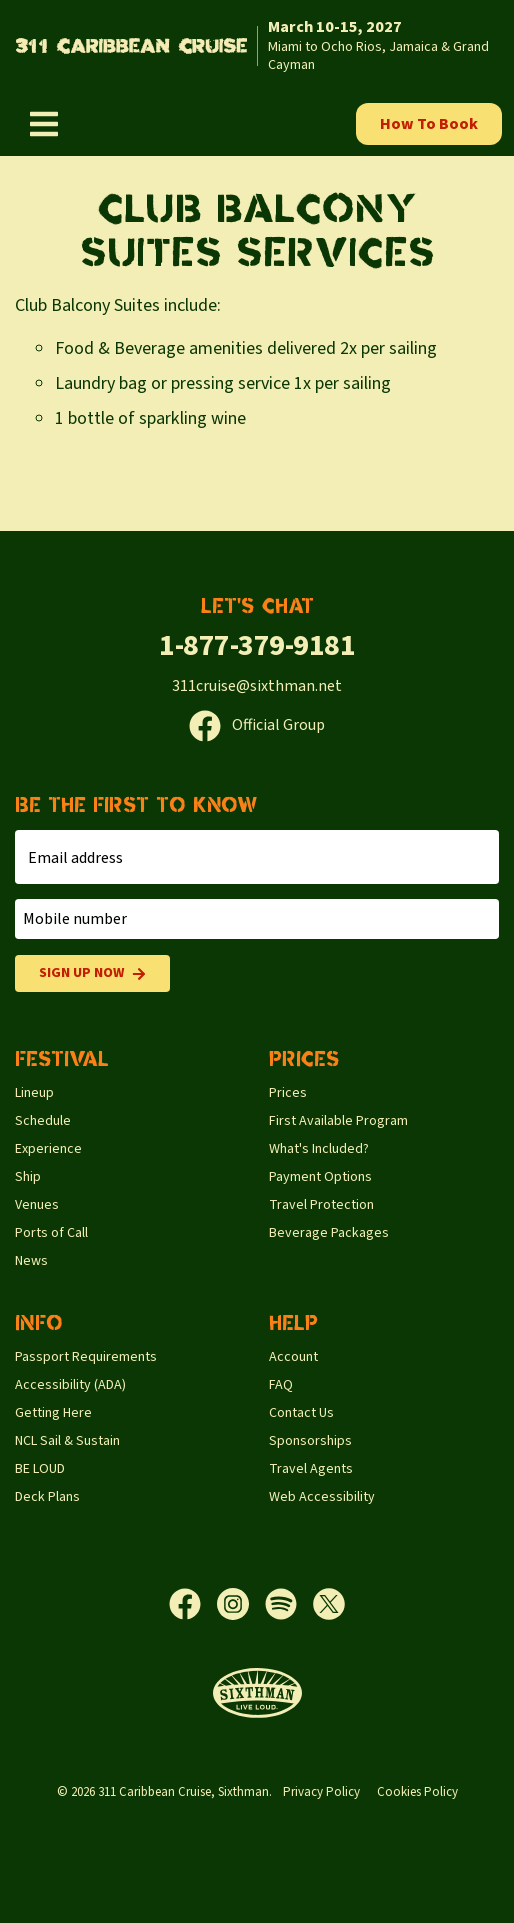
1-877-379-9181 (257, 645)
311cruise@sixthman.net (257, 686)
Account (293, 1357)
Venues (37, 1205)
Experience (48, 1149)
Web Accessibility (322, 1497)
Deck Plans (47, 1497)
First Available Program (338, 1121)
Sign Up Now (92, 973)
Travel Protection (321, 1205)
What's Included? (319, 1149)
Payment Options (320, 1177)
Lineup (34, 1093)
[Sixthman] (257, 1693)
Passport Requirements (86, 1357)
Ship (28, 1177)
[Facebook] (193, 1604)
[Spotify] (289, 1604)
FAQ (281, 1385)
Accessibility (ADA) (70, 1385)
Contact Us (301, 1413)
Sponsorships (310, 1441)
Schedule (43, 1121)
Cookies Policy (417, 1792)
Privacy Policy (321, 1792)
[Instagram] (241, 1604)
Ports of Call (51, 1233)
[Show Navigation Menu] (44, 124)
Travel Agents (311, 1469)
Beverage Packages (329, 1233)
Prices (288, 1093)
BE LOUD (40, 1469)
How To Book (429, 124)
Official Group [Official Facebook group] (257, 725)
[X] (329, 1604)
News (31, 1261)
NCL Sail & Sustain (67, 1441)
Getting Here (53, 1413)
